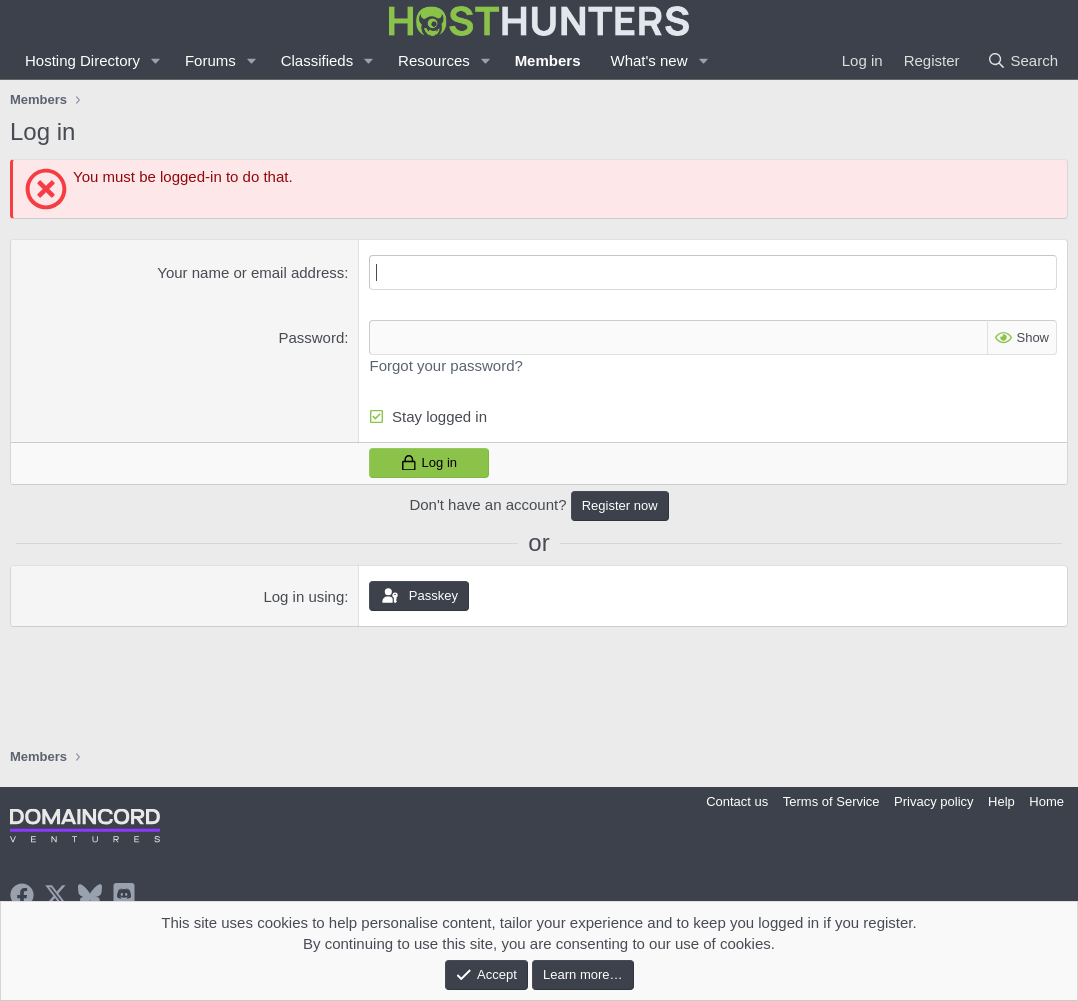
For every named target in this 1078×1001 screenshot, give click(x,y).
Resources (434, 60)
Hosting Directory (82, 60)
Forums (210, 60)
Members (548, 60)
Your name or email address (250, 272)
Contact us (737, 801)
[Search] (1022, 60)
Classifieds (317, 60)
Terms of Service (831, 801)
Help (1001, 801)
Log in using (303, 596)
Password (311, 337)
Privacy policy (933, 801)
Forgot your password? (445, 365)
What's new (648, 60)
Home (1046, 801)
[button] (156, 60)
